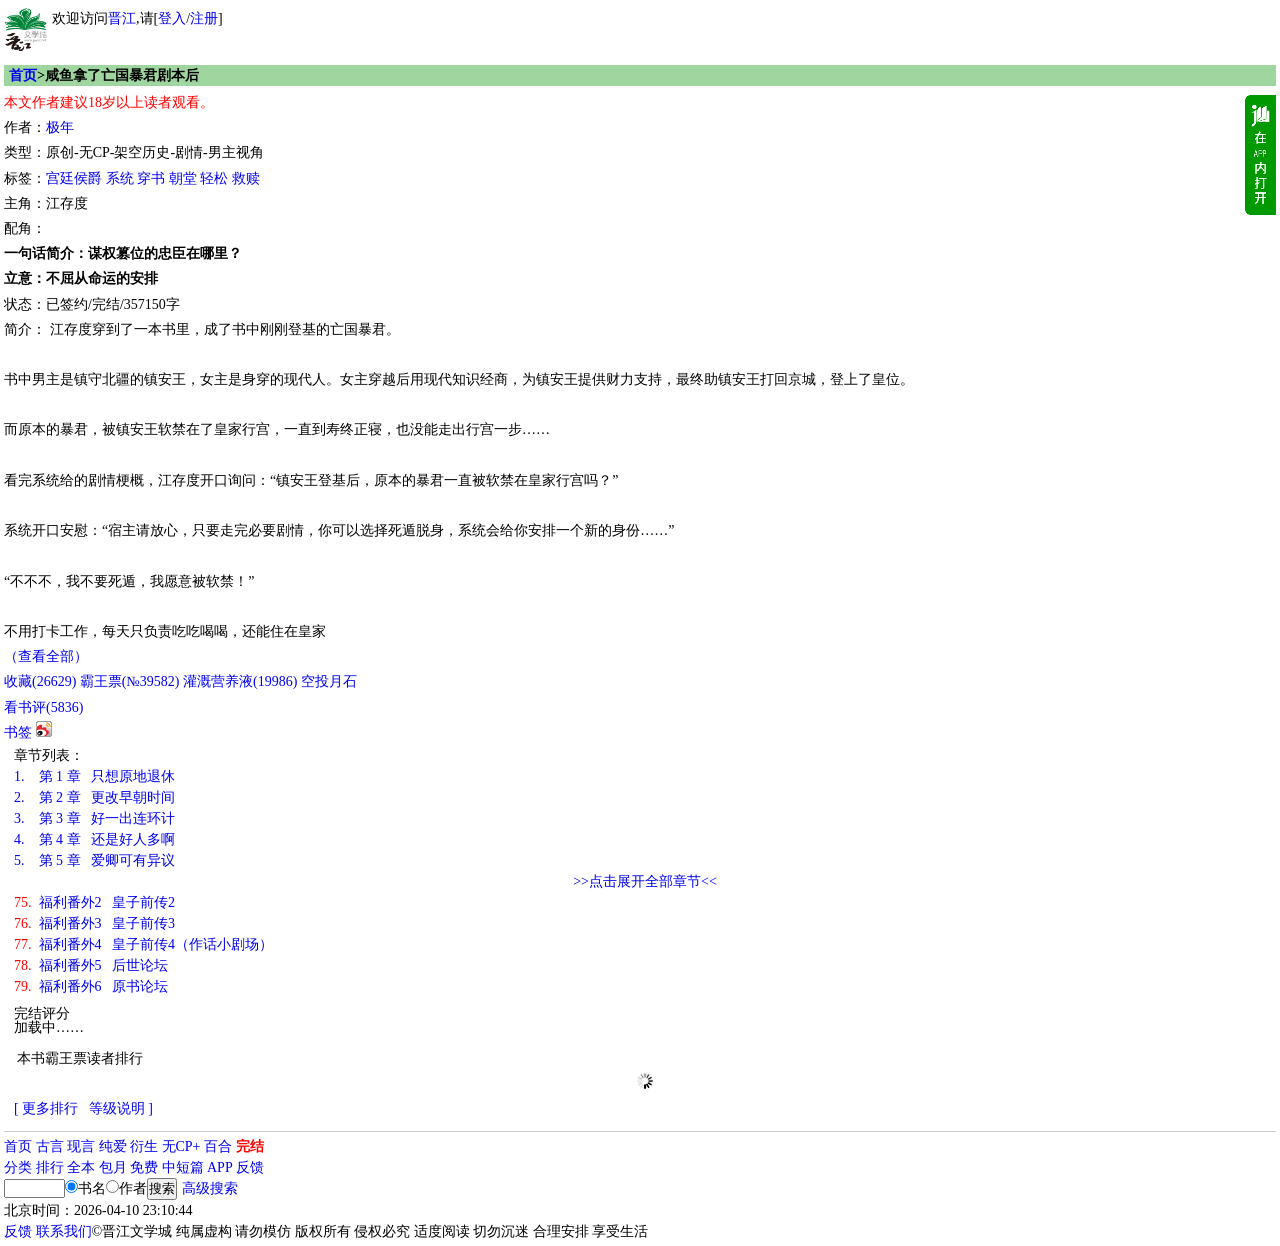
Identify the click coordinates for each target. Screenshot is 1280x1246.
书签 (18, 732)
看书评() (43, 707)
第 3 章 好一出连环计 (94, 818)
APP (220, 1167)
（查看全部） (46, 656)
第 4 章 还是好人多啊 (94, 839)
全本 (81, 1167)
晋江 (122, 18)
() (40, 681)
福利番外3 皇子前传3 (94, 923)
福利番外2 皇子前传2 (94, 902)
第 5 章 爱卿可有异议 (94, 860)
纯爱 (113, 1146)
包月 (113, 1167)
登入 (172, 18)
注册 (204, 18)
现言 (81, 1146)
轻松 (214, 178)
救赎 (246, 178)
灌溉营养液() (240, 681)
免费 (144, 1167)
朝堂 (183, 178)
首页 (23, 75)
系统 (120, 178)
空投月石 (329, 681)
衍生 (144, 1146)
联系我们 (64, 1231)
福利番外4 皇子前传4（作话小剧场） (143, 944)
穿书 (151, 178)
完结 (250, 1146)
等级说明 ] (121, 1108)
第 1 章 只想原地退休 (94, 776)
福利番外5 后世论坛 (91, 965)
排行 (50, 1167)
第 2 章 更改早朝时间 (94, 797)
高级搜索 (210, 1188)
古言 (50, 1146)
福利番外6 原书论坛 (91, 986)
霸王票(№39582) (130, 681)
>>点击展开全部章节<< (645, 881)
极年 (60, 127)
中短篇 (183, 1167)
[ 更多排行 (46, 1108)
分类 (18, 1167)
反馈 (250, 1167)
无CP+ (181, 1146)
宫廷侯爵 (74, 178)
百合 (218, 1146)
